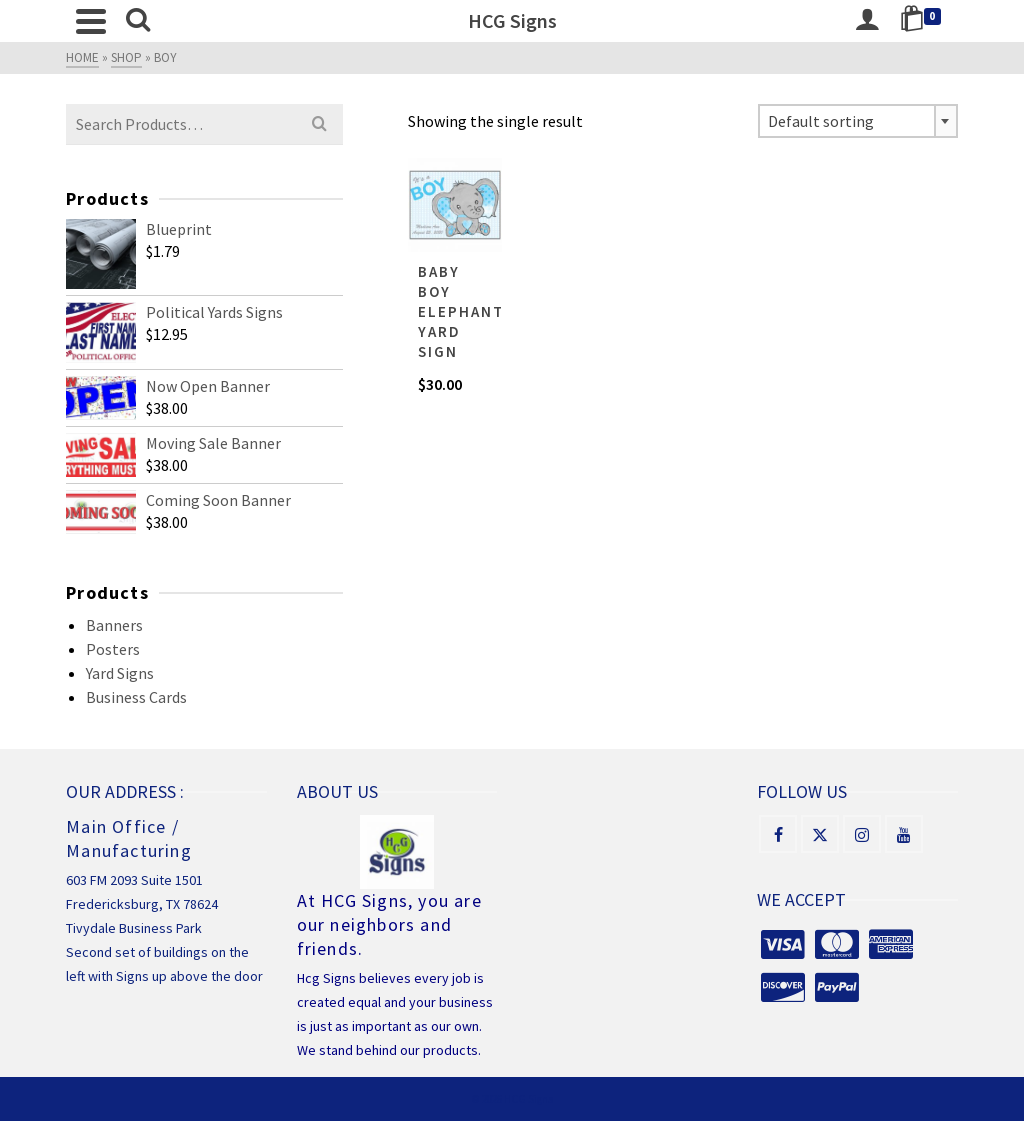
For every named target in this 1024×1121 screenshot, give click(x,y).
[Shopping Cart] (924, 21)
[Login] (867, 21)
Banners (114, 625)
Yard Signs (120, 673)
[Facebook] (778, 834)
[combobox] (858, 121)
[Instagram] (862, 834)
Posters (113, 649)
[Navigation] (91, 21)
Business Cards (136, 697)
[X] (820, 834)
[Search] (138, 21)
